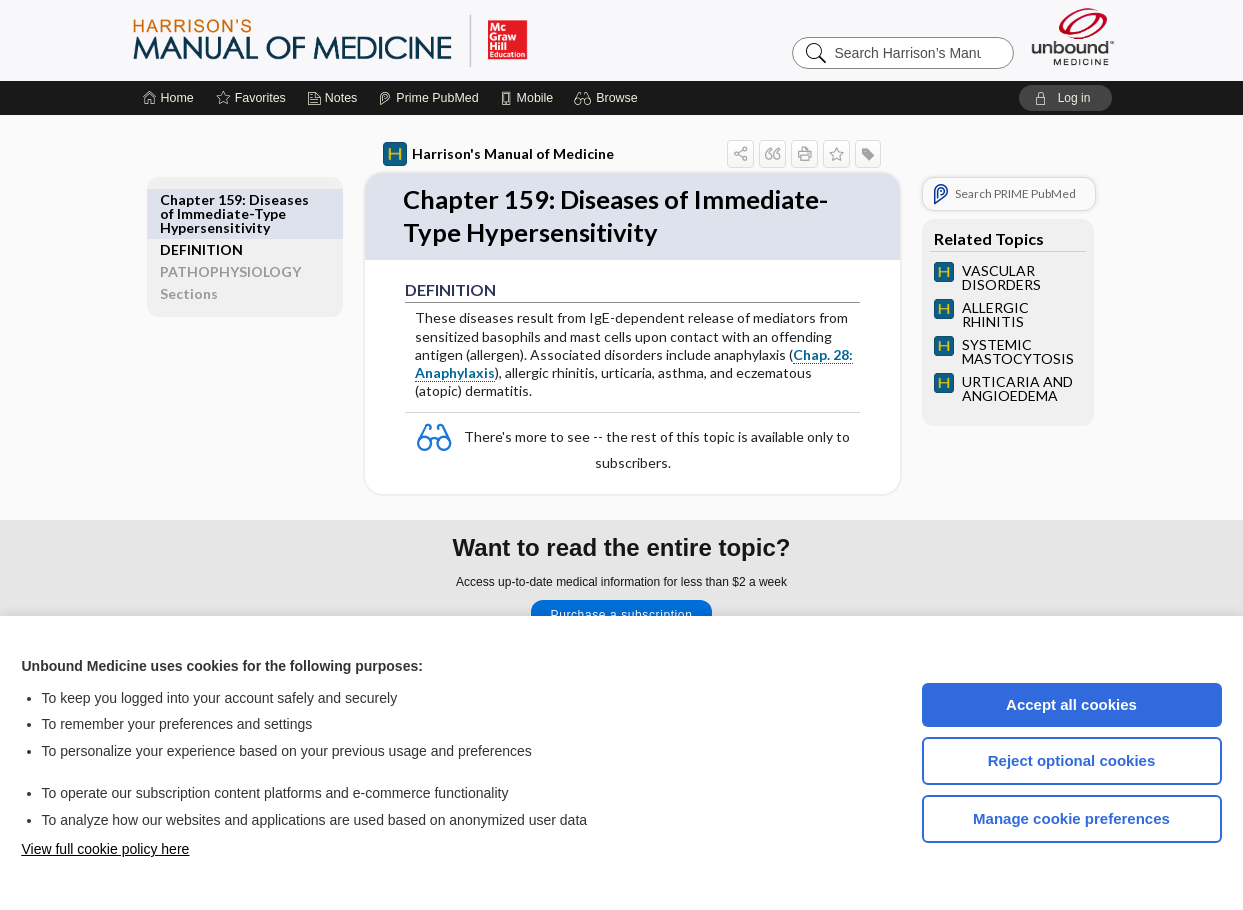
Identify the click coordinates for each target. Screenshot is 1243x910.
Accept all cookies (1071, 704)
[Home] (168, 98)
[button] (608, 98)
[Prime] (428, 98)
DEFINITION (212, 199)
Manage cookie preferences (1071, 818)
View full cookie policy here (106, 849)
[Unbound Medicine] (1073, 36)
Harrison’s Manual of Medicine (382, 40)
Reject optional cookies (1072, 760)
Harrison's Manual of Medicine (487, 154)
